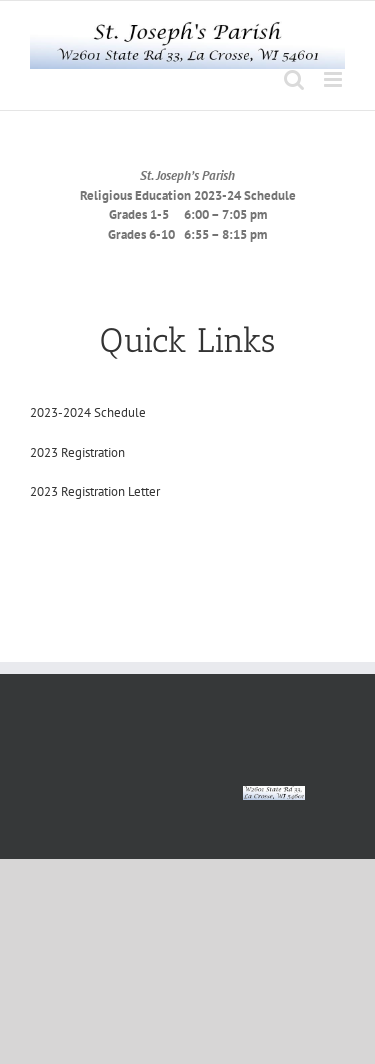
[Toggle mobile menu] (334, 79)
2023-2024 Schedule (88, 412)
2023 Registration (77, 452)
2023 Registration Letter (95, 491)
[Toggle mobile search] (294, 79)
